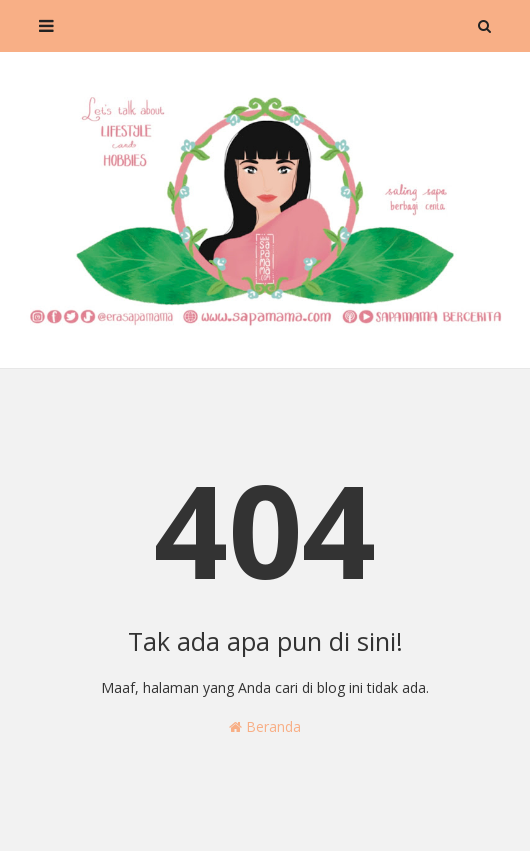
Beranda (265, 726)
